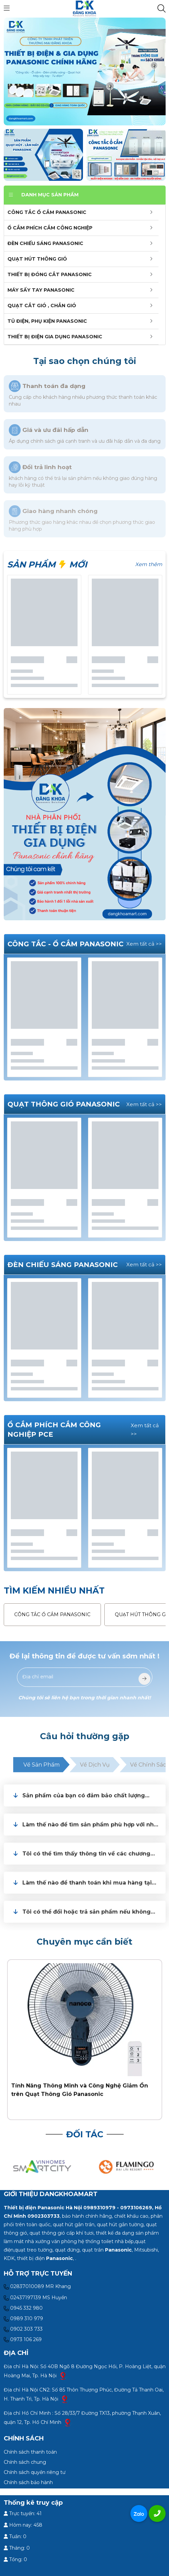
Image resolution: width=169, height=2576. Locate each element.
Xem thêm (148, 564)
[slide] (85, 71)
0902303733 (43, 2216)
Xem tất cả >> (144, 944)
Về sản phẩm (41, 1764)
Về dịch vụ (95, 1764)
